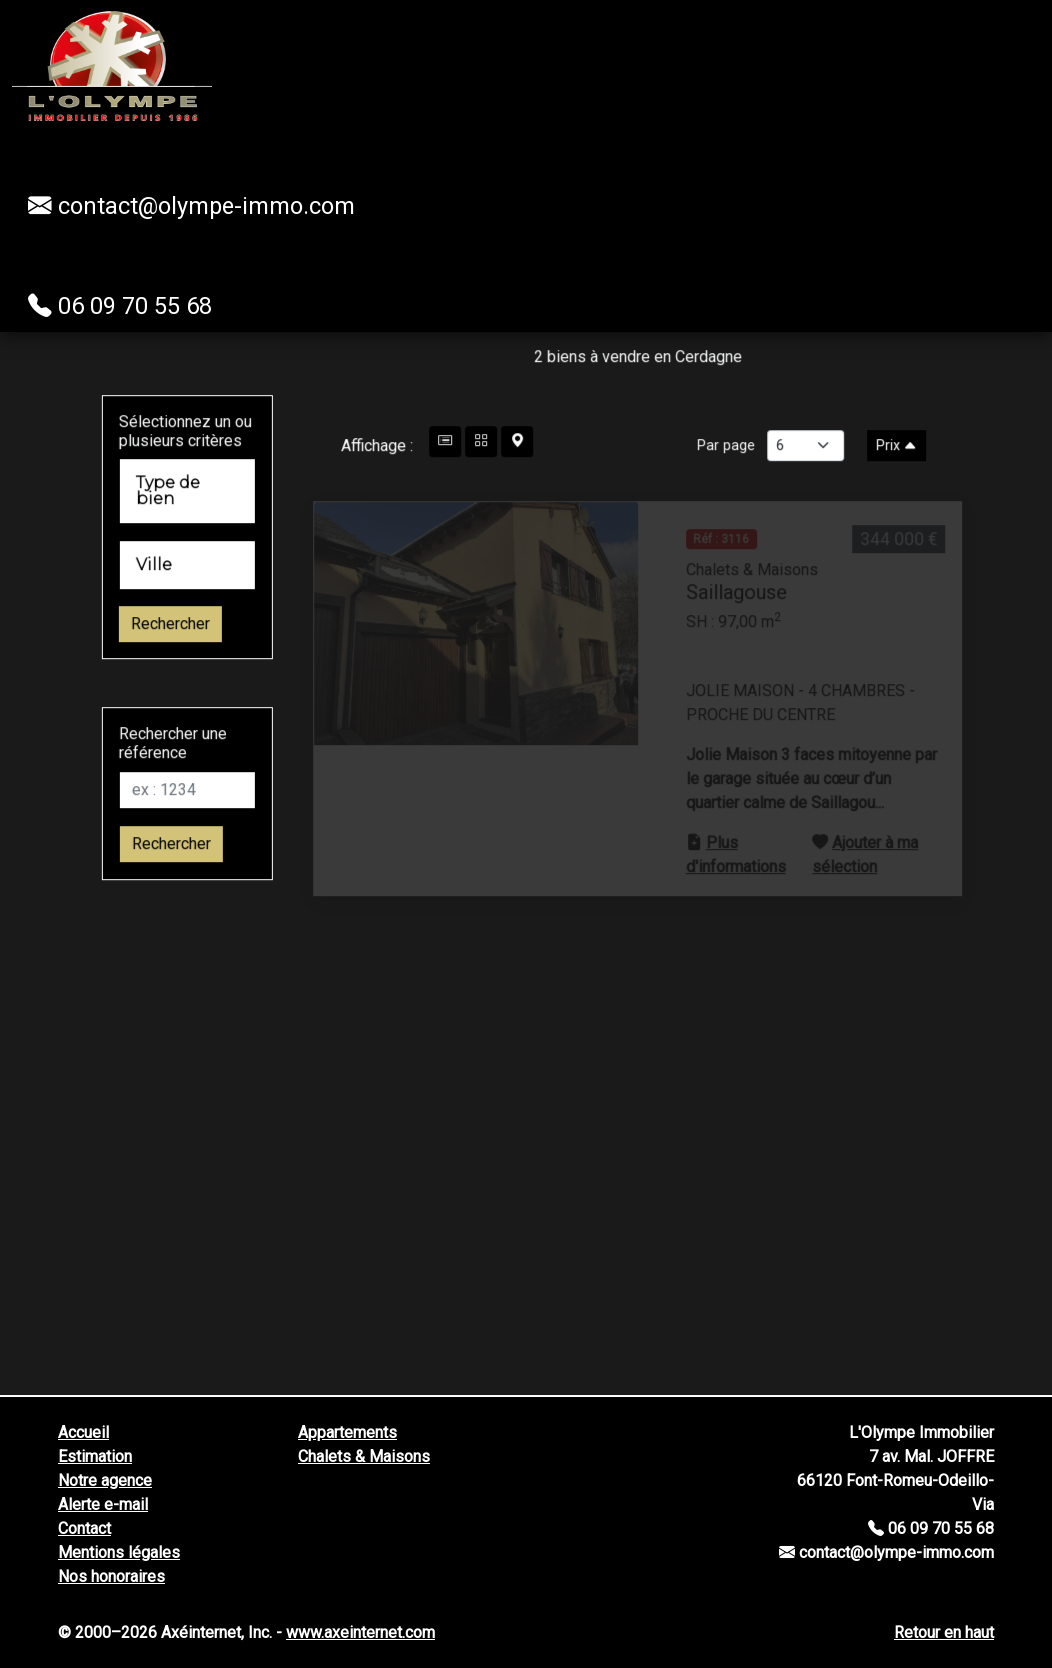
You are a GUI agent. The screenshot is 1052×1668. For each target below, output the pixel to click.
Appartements (347, 1432)
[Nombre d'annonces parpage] (836, 476)
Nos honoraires (111, 1576)
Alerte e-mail (103, 1504)
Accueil (83, 1432)
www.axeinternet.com (360, 1632)
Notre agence (105, 1480)
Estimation (95, 1456)
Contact (84, 1528)
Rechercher (139, 655)
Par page (757, 476)
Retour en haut (944, 1632)
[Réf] (156, 821)
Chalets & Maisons (364, 1456)
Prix (927, 476)
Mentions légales (119, 1552)
